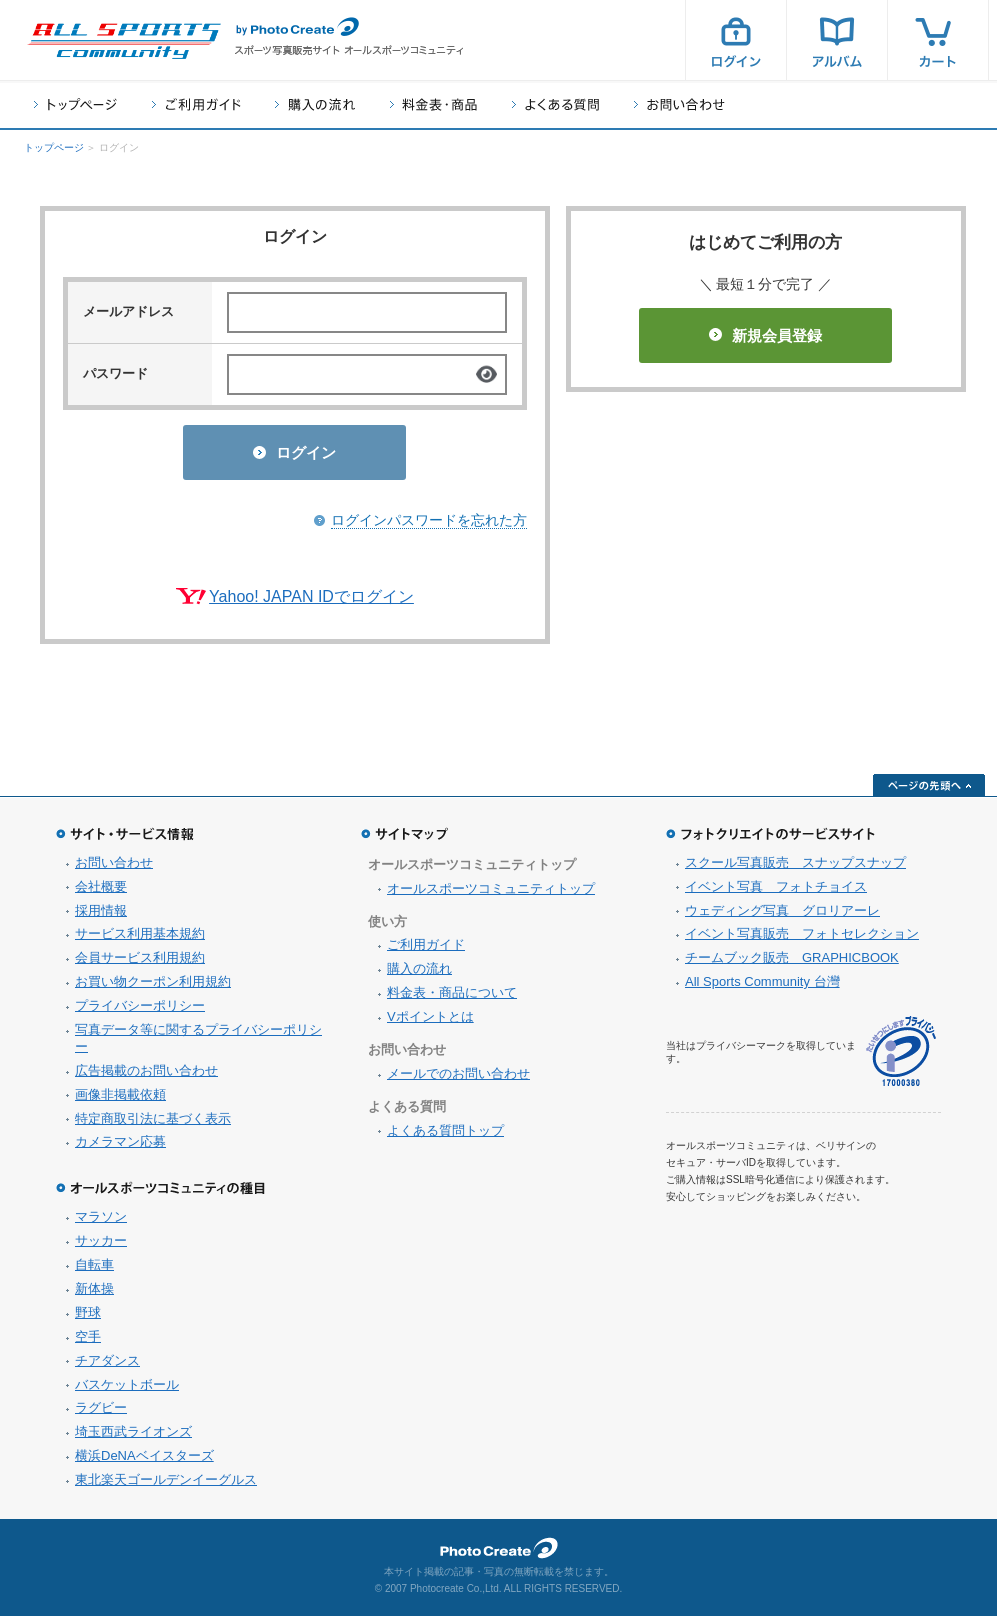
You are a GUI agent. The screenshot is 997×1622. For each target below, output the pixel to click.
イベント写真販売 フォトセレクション (802, 939)
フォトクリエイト (499, 1554)
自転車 (94, 1270)
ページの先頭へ (929, 791)
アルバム (837, 40)
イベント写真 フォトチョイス (776, 892)
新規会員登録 (765, 335)
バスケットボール (127, 1390)
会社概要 (101, 892)
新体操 (94, 1294)
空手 (88, 1342)
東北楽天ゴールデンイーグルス (166, 1485)
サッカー (101, 1246)
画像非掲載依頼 (120, 1100)
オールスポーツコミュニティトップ (491, 894)
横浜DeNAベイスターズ (144, 1461)
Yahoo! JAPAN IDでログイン (311, 602)
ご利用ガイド (196, 104)
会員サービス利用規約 (140, 963)
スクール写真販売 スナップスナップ (795, 868)
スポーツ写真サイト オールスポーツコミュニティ (124, 41)
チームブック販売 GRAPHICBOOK (792, 963)
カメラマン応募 (120, 1147)
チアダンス (107, 1366)
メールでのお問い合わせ (458, 1079)
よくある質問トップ (445, 1136)
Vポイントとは (430, 1022)
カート (938, 40)
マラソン (101, 1222)
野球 (88, 1318)
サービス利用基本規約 (140, 939)
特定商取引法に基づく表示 (153, 1124)
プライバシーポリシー (140, 1011)
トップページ (75, 104)
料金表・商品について (452, 998)
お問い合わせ (679, 104)
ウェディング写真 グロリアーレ (782, 916)
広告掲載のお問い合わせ (146, 1076)
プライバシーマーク (901, 1057)
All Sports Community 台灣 (762, 987)
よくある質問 (555, 104)
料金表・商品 (433, 104)
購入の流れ (315, 104)
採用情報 (101, 916)
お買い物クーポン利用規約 (153, 987)
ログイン (736, 40)
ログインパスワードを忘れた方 (429, 526)
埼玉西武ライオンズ (133, 1437)
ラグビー (101, 1413)
